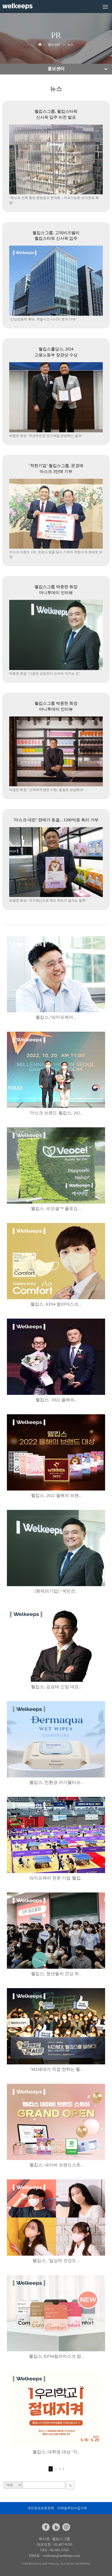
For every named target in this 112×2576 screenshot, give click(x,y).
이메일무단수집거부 (72, 2508)
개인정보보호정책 (40, 2508)
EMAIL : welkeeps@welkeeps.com (54, 2556)
